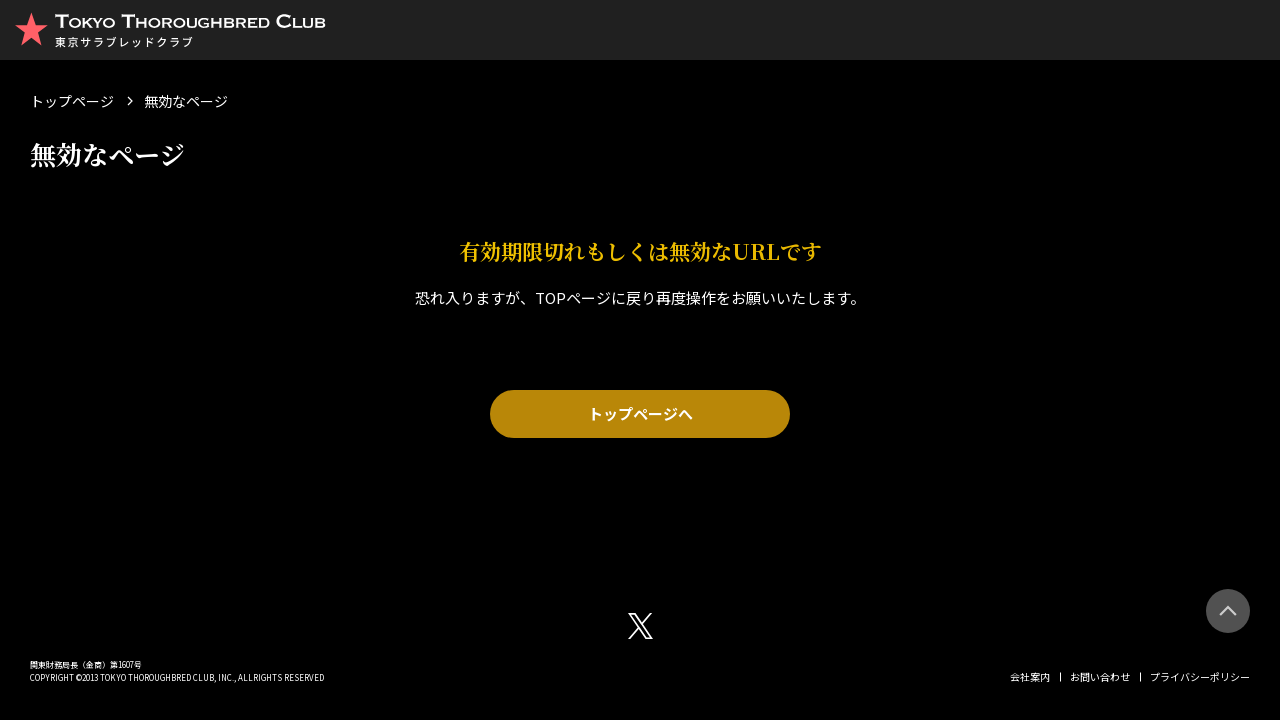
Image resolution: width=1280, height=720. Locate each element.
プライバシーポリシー (1200, 676)
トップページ (72, 101)
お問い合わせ (1100, 676)
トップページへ (640, 413)
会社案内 (1030, 676)
